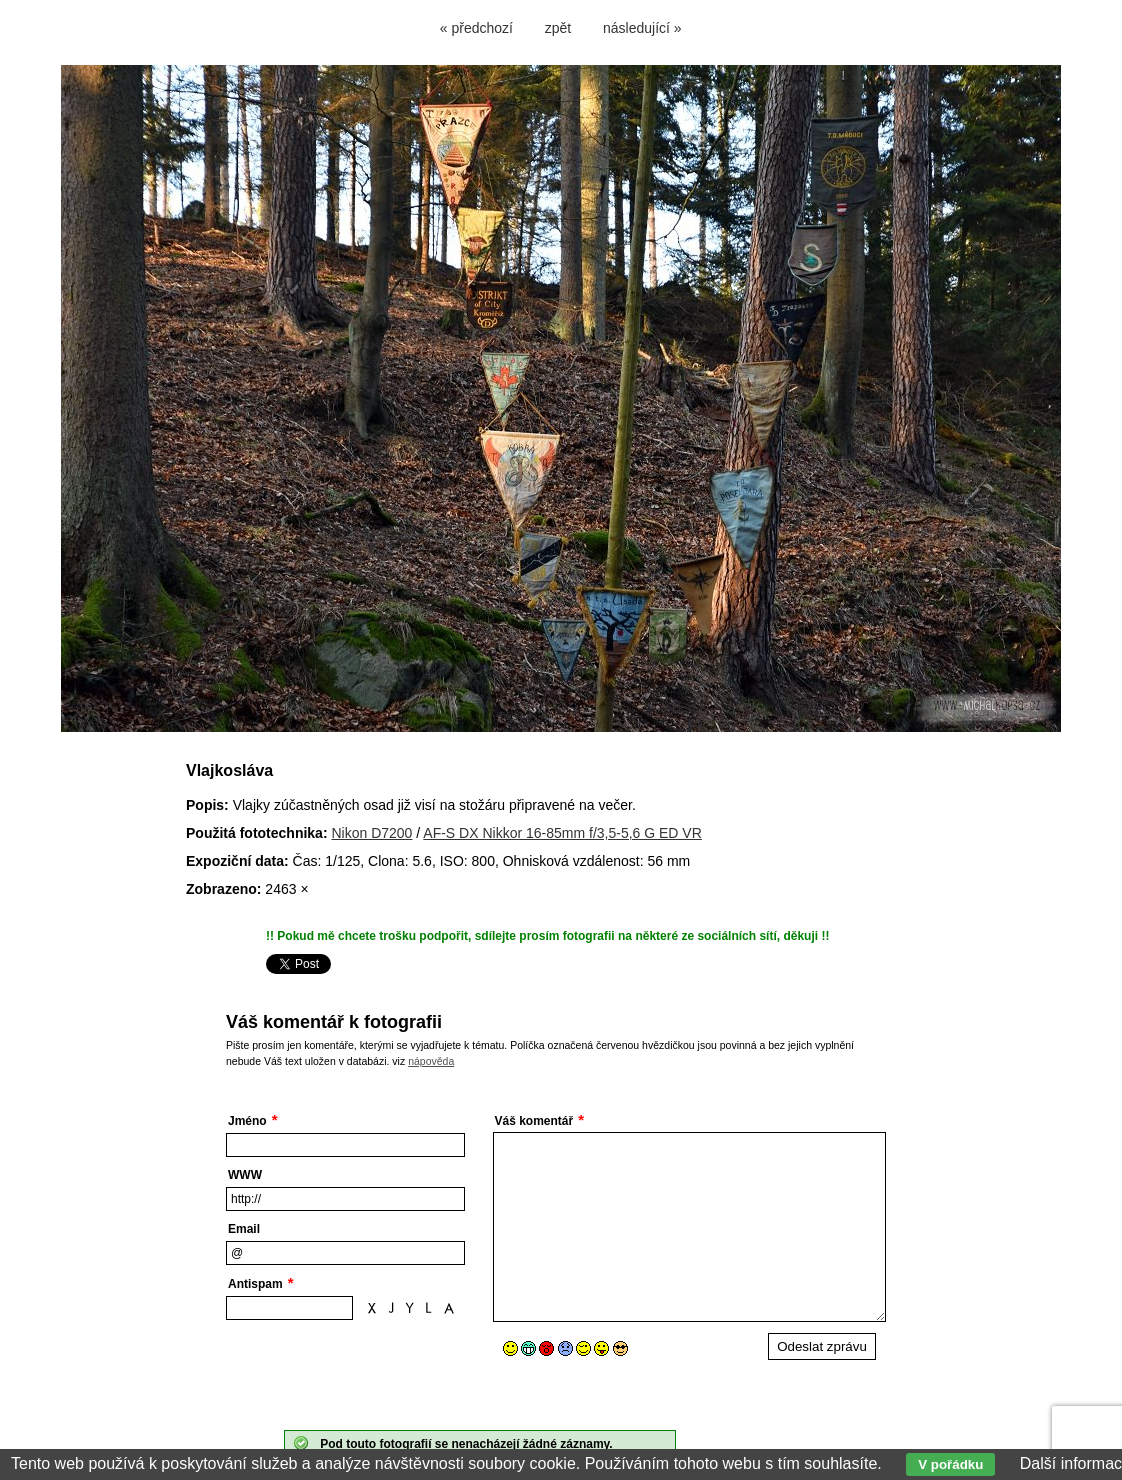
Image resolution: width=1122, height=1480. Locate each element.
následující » (642, 28)
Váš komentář (534, 1121)
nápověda (431, 1061)
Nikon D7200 (371, 833)
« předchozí (476, 28)
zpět (558, 28)
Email (244, 1229)
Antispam (255, 1284)
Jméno (247, 1121)
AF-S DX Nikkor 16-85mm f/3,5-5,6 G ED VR (562, 833)
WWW (245, 1175)
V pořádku (950, 1464)
